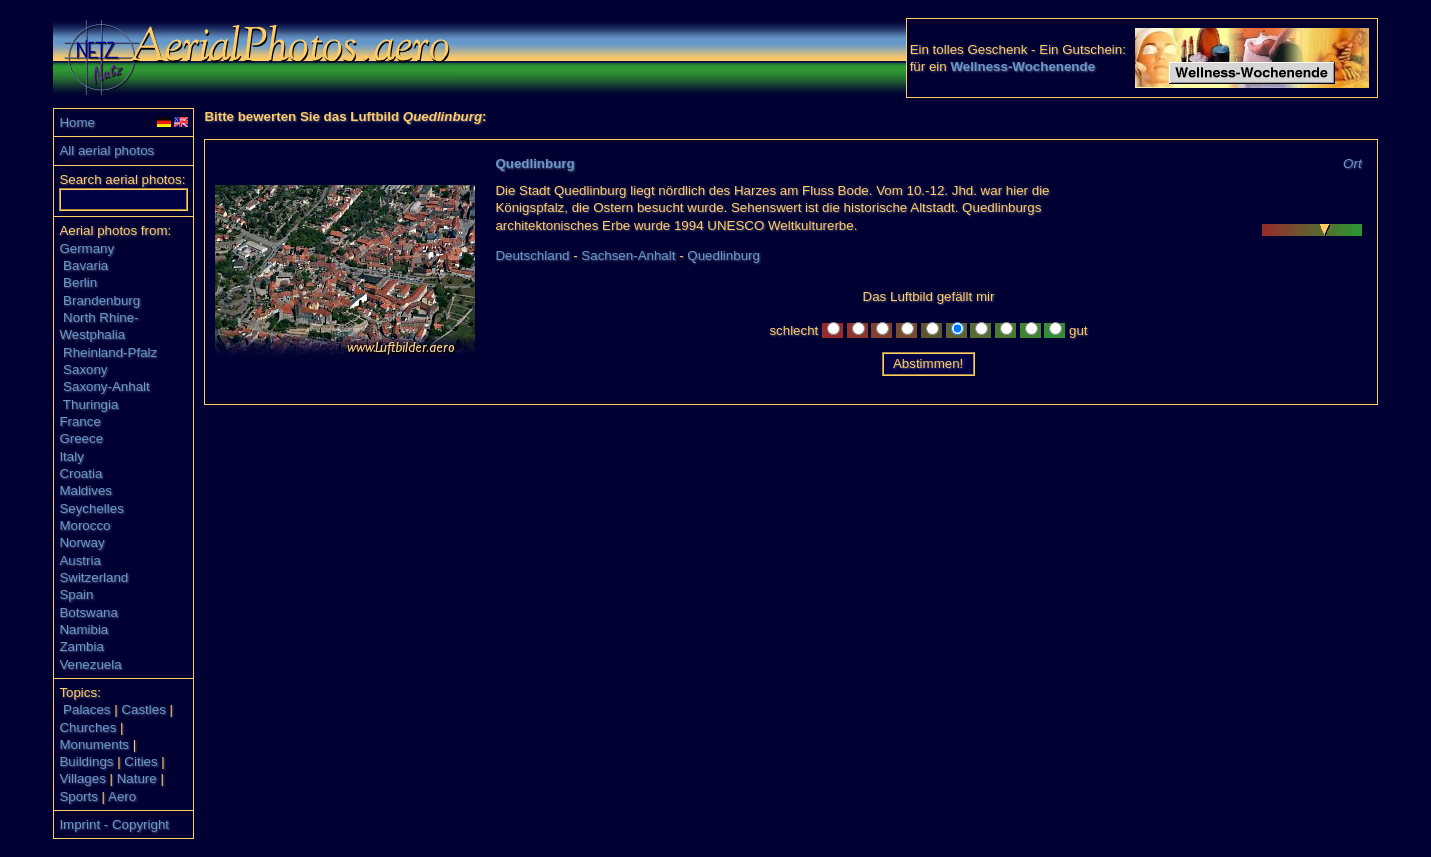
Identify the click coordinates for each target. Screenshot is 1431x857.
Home (77, 122)
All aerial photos (106, 150)
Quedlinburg (534, 163)
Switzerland (93, 577)
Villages (82, 778)
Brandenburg (101, 300)
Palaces (86, 709)
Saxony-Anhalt (106, 386)
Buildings (86, 761)
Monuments (94, 744)
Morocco (84, 525)
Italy (71, 456)
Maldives (85, 490)
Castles (143, 709)
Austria (79, 560)
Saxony (85, 369)
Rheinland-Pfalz (110, 352)
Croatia (80, 473)
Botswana (88, 612)
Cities (140, 761)
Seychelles (91, 508)
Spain (76, 594)
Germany (86, 248)
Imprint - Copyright (114, 824)
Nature (137, 778)
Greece (81, 438)
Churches (87, 727)
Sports (78, 796)
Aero (122, 796)
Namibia (83, 629)
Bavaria (85, 265)
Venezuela (90, 664)
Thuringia (91, 404)
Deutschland (532, 255)
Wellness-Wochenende (1022, 66)
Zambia (81, 646)
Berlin (80, 282)
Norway (81, 542)
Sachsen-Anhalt (628, 255)
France (79, 421)
